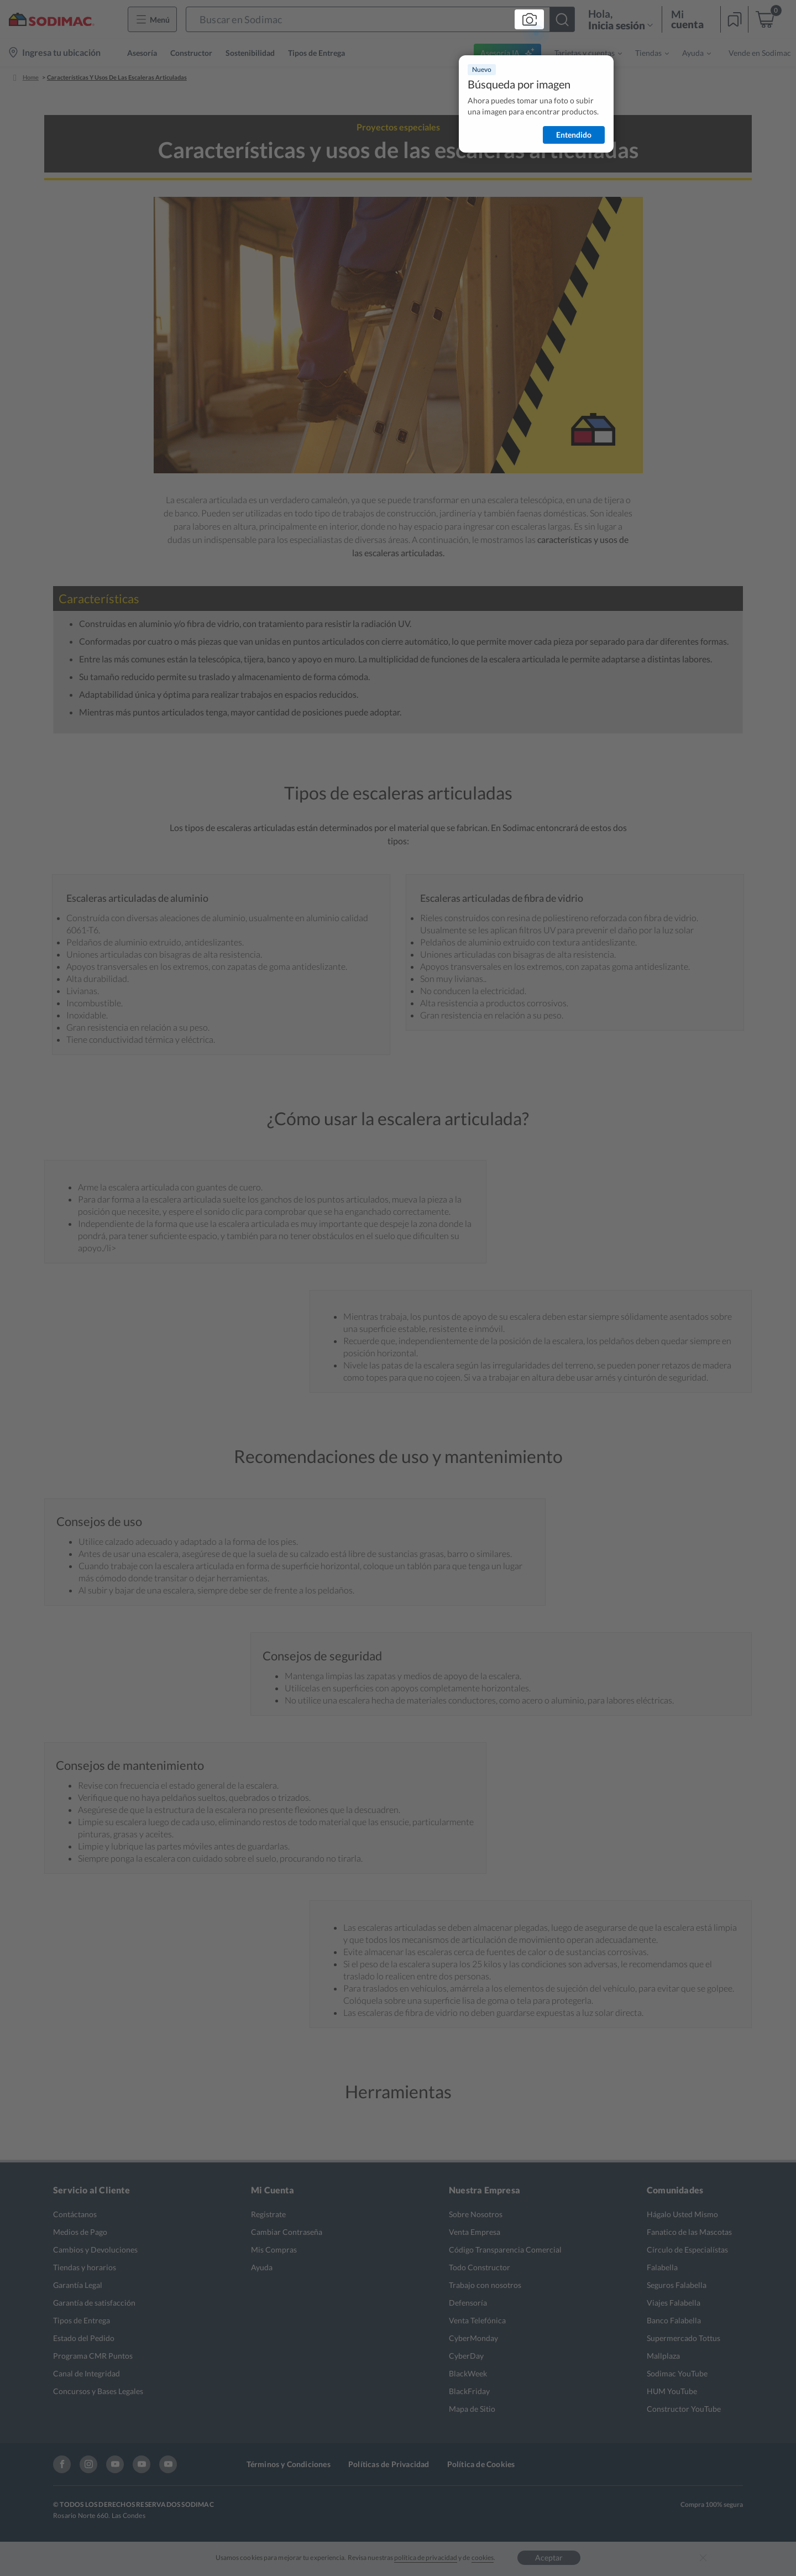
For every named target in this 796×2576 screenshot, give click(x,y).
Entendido (573, 134)
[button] (380, 19)
